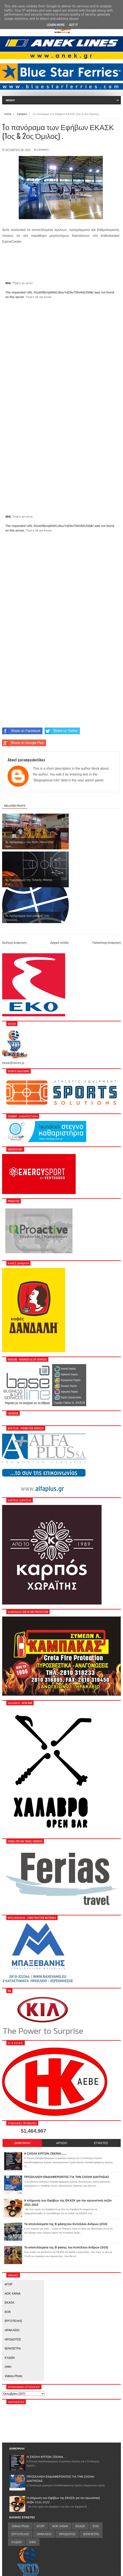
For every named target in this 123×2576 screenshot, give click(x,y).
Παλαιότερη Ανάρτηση (106, 904)
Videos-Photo (13, 2338)
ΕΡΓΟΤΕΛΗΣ (13, 2283)
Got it (73, 25)
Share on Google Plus (23, 743)
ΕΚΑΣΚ (9, 2264)
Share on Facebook (21, 731)
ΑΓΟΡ (8, 2246)
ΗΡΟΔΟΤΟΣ (13, 2301)
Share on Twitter (61, 731)
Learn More (56, 25)
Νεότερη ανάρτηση (14, 904)
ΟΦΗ (8, 2329)
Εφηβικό (43, 149)
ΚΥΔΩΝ (10, 2319)
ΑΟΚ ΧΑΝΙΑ (12, 2255)
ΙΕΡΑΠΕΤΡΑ (13, 2310)
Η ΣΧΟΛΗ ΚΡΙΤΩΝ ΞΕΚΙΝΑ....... (47, 2419)
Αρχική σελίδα (59, 904)
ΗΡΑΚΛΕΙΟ (12, 2292)
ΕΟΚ (8, 2274)
